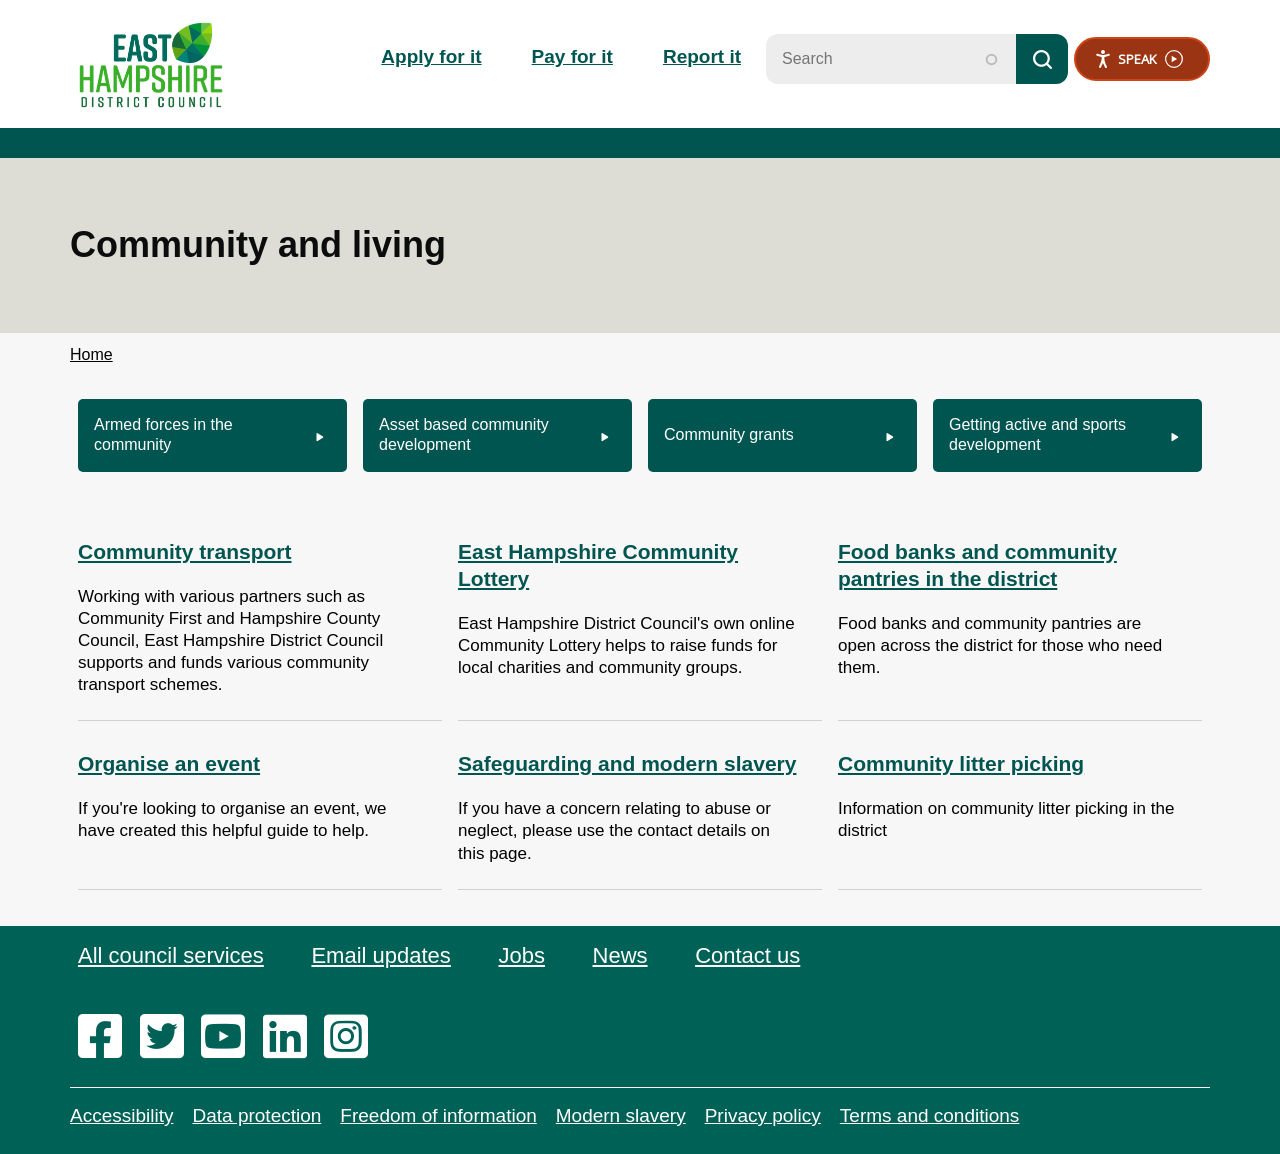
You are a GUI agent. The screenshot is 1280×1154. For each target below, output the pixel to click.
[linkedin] (291, 1038)
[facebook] (106, 1038)
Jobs (521, 955)
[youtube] (229, 1038)
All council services (171, 955)
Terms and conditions (930, 1115)
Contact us (747, 955)
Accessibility (121, 1115)
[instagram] (352, 1038)
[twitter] (168, 1038)
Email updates (380, 955)
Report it (702, 56)
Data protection (256, 1115)
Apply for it (431, 56)
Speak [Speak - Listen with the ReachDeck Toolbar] (1138, 59)
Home (91, 354)
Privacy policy (763, 1115)
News (620, 955)
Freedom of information (438, 1115)
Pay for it (572, 56)
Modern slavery (621, 1115)
